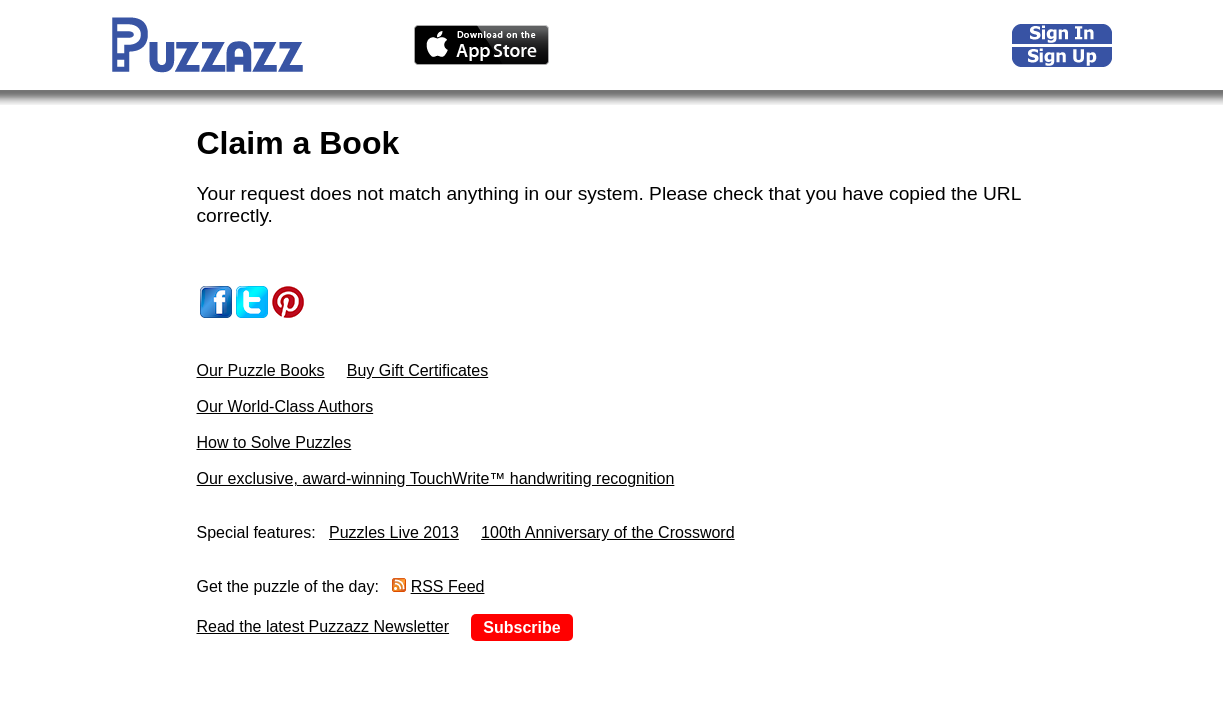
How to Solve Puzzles (274, 442)
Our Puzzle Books (261, 370)
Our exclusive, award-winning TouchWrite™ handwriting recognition (436, 478)
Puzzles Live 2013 (394, 532)
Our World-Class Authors (285, 406)
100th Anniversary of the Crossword (607, 532)
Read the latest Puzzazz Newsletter (323, 626)
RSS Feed (448, 586)
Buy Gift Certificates (417, 370)
